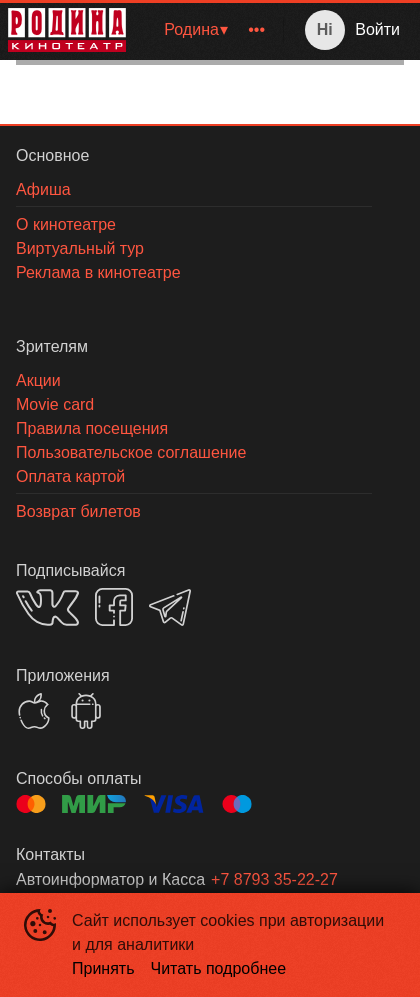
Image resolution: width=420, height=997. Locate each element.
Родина (191, 29)
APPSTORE (34, 711)
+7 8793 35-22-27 (274, 879)
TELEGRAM (170, 607)
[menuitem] (195, 30)
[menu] (208, 30)
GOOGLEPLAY (86, 711)
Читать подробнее (219, 968)
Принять (103, 968)
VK (47, 607)
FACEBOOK (114, 607)
